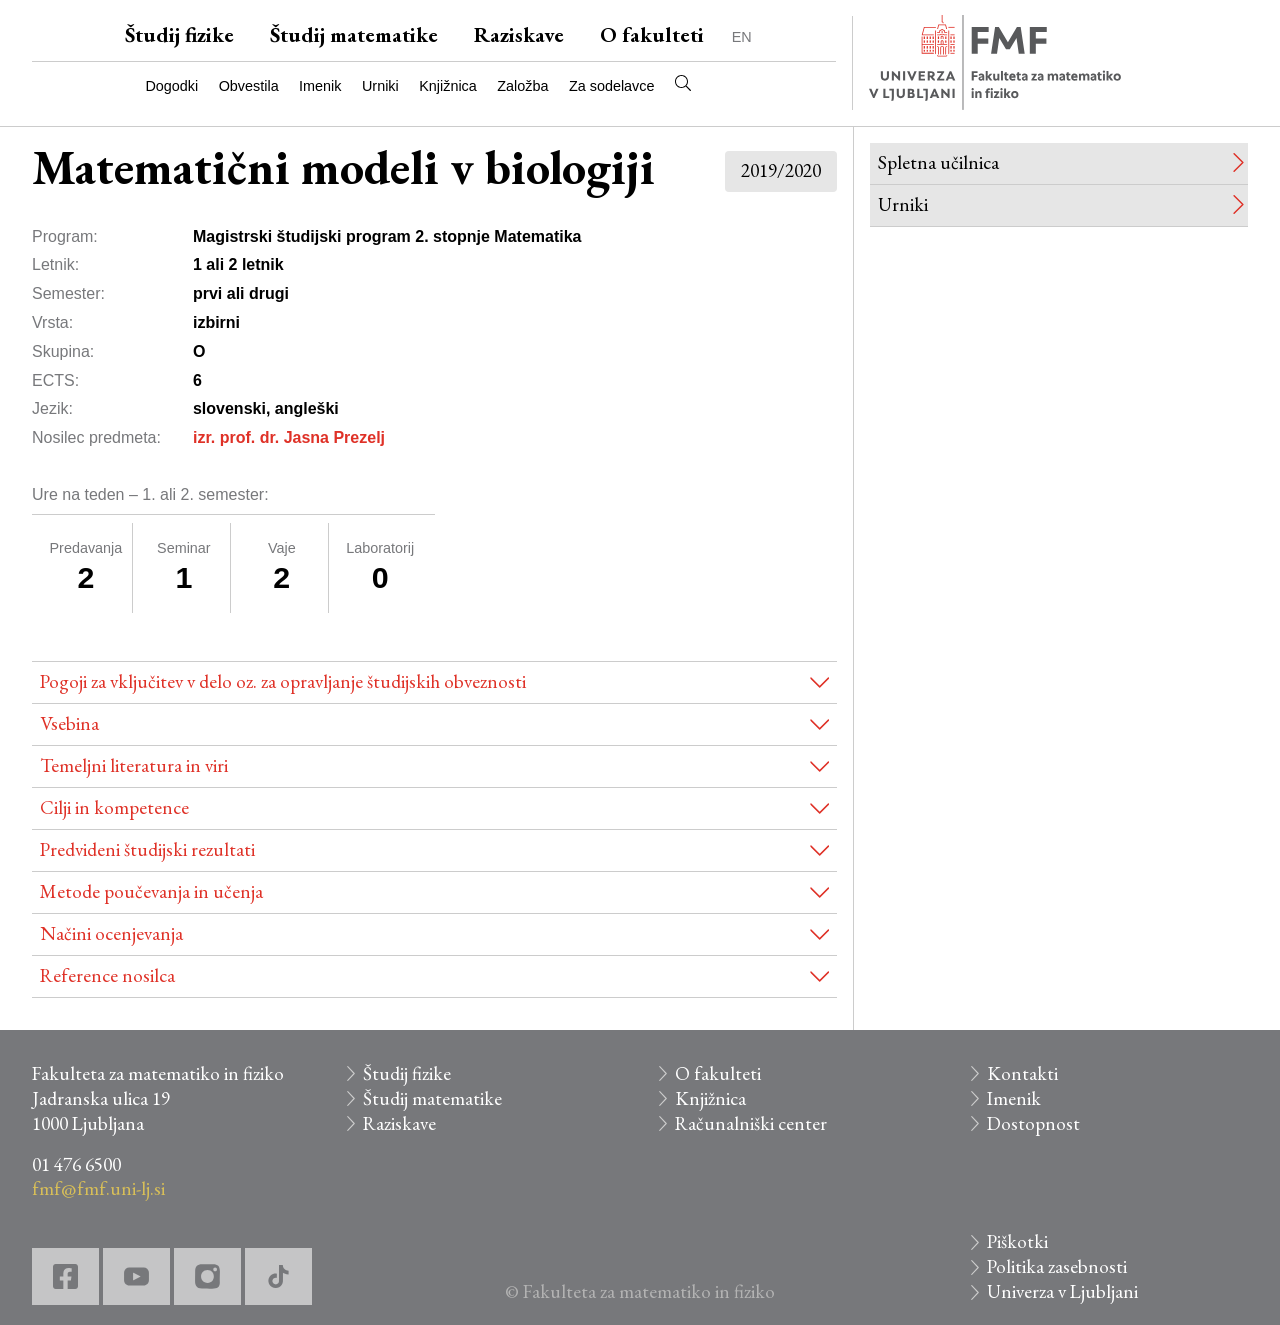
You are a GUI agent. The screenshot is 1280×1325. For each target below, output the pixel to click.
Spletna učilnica (938, 162)
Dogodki (171, 86)
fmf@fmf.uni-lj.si (98, 1188)
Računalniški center (751, 1123)
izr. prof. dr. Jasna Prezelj (289, 437)
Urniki (380, 86)
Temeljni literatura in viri (134, 765)
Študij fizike (179, 34)
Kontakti (1022, 1073)
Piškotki (1017, 1241)
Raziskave (519, 34)
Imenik (320, 86)
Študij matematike (354, 34)
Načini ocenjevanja (111, 933)
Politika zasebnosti (1057, 1266)
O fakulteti (652, 34)
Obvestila (249, 86)
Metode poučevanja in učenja (151, 891)
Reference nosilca (107, 975)
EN (742, 37)
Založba (522, 86)
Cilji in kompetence (114, 807)
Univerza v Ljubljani (1062, 1291)
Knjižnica (448, 86)
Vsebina (69, 723)
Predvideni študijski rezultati (147, 849)
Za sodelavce (612, 86)
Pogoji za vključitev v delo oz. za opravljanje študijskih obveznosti (283, 681)
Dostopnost (1033, 1123)
